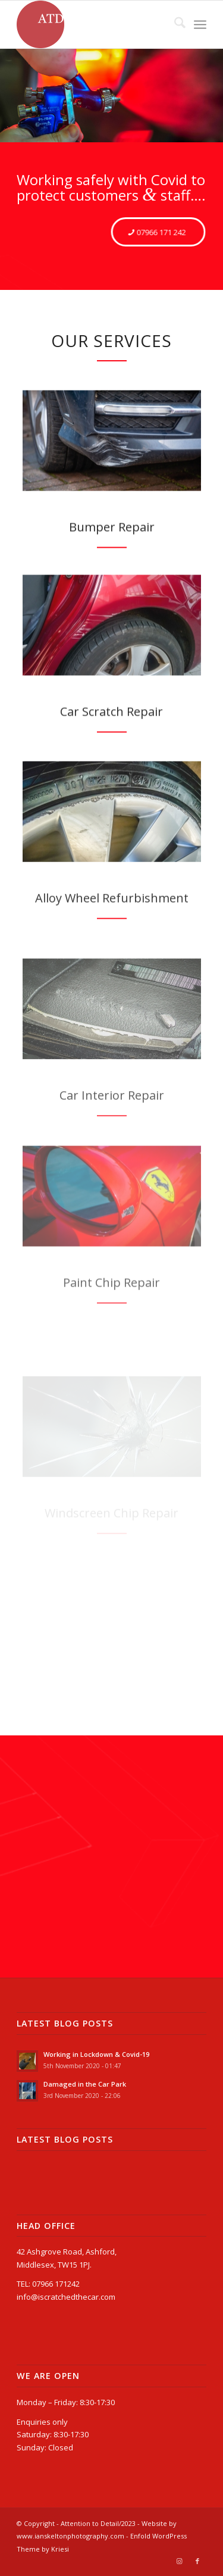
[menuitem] (174, 24)
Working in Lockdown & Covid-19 (96, 2054)
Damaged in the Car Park (84, 2083)
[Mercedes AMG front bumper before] (112, 454)
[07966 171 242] (158, 232)
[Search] (174, 24)
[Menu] (200, 24)
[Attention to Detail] (92, 24)
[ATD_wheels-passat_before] (112, 854)
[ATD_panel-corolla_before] (112, 649)
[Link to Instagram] (180, 2561)
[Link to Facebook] (197, 2561)
